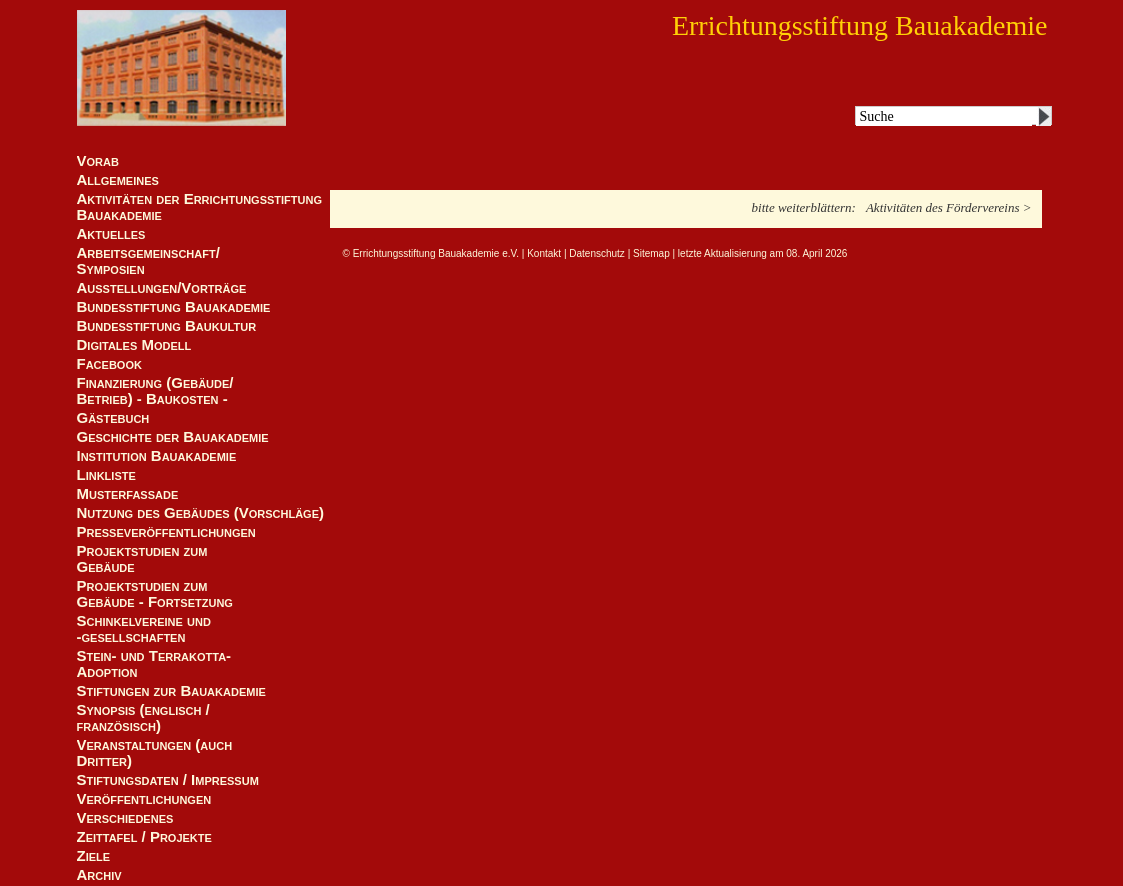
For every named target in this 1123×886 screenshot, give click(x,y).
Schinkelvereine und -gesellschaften (144, 629)
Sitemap (651, 253)
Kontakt (544, 253)
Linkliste (106, 475)
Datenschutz (597, 253)
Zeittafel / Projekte (144, 837)
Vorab (98, 161)
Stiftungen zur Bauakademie (171, 691)
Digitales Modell (134, 345)
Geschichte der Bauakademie (173, 437)
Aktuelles (111, 234)
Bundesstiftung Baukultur (167, 326)
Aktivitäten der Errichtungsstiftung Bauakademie (200, 207)
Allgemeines (118, 180)
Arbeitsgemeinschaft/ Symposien (148, 261)
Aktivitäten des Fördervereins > (949, 207)
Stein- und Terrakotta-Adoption (154, 664)
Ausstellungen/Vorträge (162, 288)
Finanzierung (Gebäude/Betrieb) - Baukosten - (155, 391)
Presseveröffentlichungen (166, 532)
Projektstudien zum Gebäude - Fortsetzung (155, 594)
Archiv (99, 875)
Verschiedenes (125, 818)
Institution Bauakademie (157, 456)
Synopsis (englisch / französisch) (143, 718)
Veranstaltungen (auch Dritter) (155, 753)
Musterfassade (128, 494)
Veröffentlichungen (144, 799)
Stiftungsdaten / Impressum (168, 780)
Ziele (94, 856)
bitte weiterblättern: (804, 207)
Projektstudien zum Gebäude (142, 559)
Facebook (109, 364)
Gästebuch (113, 418)
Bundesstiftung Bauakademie (174, 307)
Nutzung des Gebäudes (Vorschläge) (201, 513)
